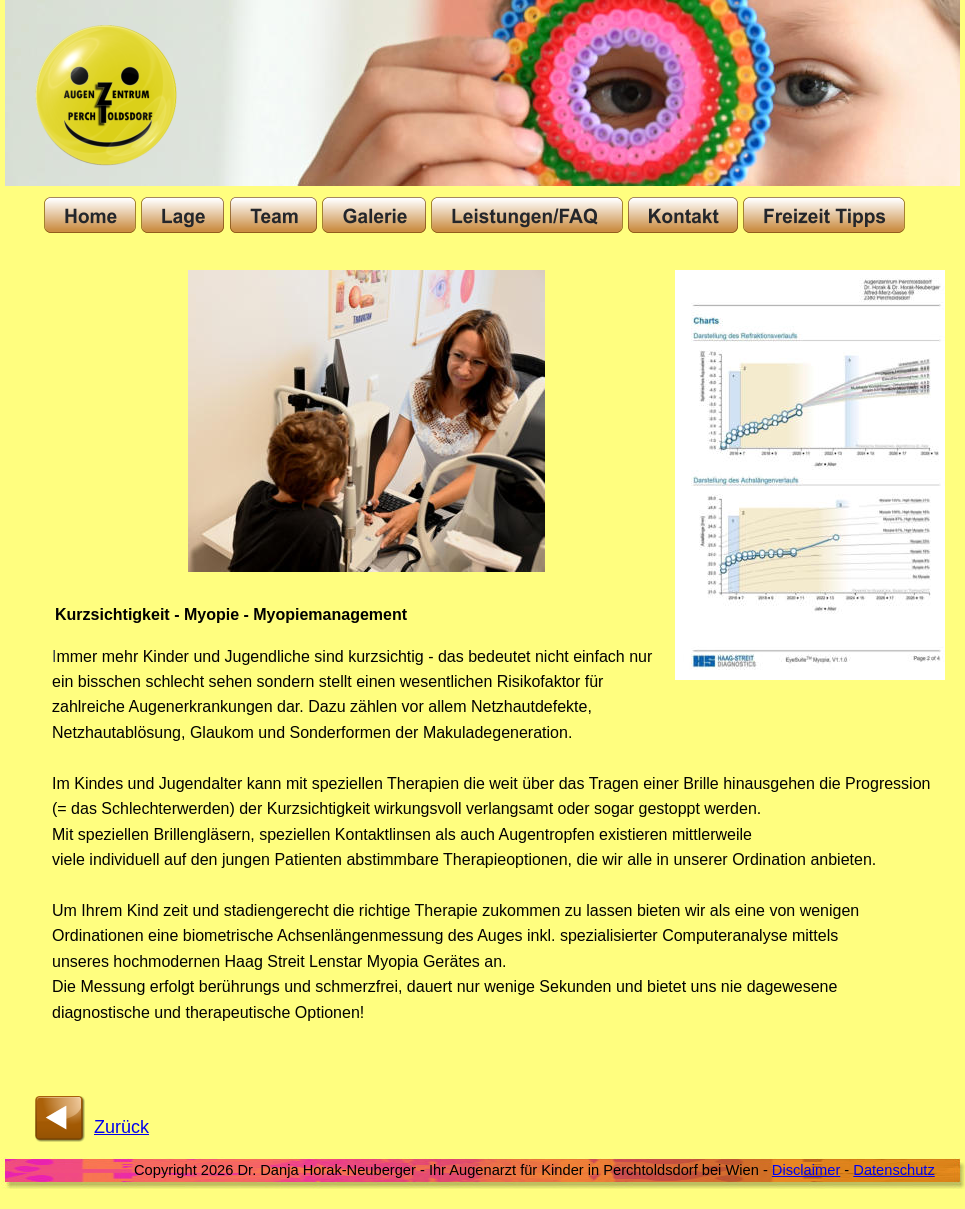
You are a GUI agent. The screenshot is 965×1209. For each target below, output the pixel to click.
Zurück (121, 1127)
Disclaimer (806, 1170)
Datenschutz (893, 1170)
